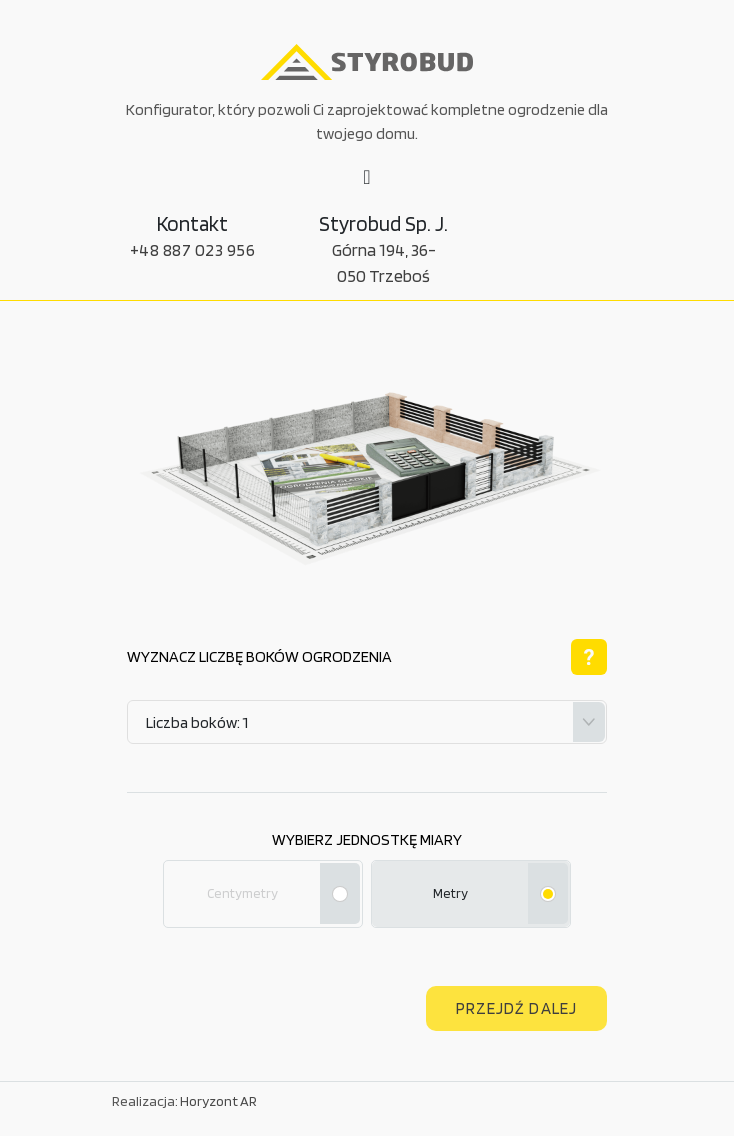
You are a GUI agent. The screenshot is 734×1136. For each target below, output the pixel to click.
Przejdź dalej (516, 1008)
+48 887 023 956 (193, 249)
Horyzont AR (218, 1100)
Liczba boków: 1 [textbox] (197, 722)
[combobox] (367, 722)
